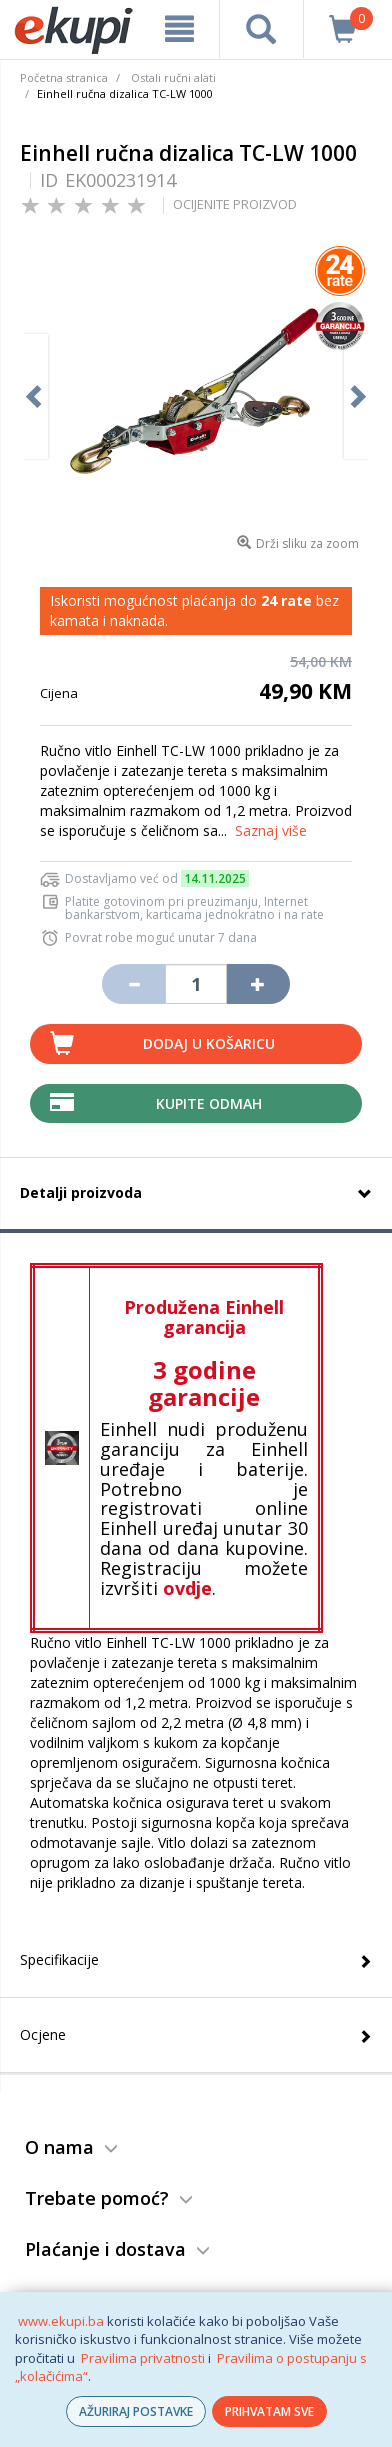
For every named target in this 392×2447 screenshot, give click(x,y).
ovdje (187, 1588)
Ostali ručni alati (173, 77)
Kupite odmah (209, 1103)
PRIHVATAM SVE (269, 2411)
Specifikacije (59, 1959)
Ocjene (43, 2034)
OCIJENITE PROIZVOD (235, 204)
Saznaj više (271, 830)
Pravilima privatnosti (143, 2358)
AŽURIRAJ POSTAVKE (136, 2411)
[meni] (179, 29)
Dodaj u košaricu (209, 1043)
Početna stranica (64, 77)
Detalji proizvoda (81, 1192)
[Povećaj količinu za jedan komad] (258, 984)
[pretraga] (261, 29)
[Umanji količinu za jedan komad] (133, 984)
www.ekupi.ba (61, 2321)
